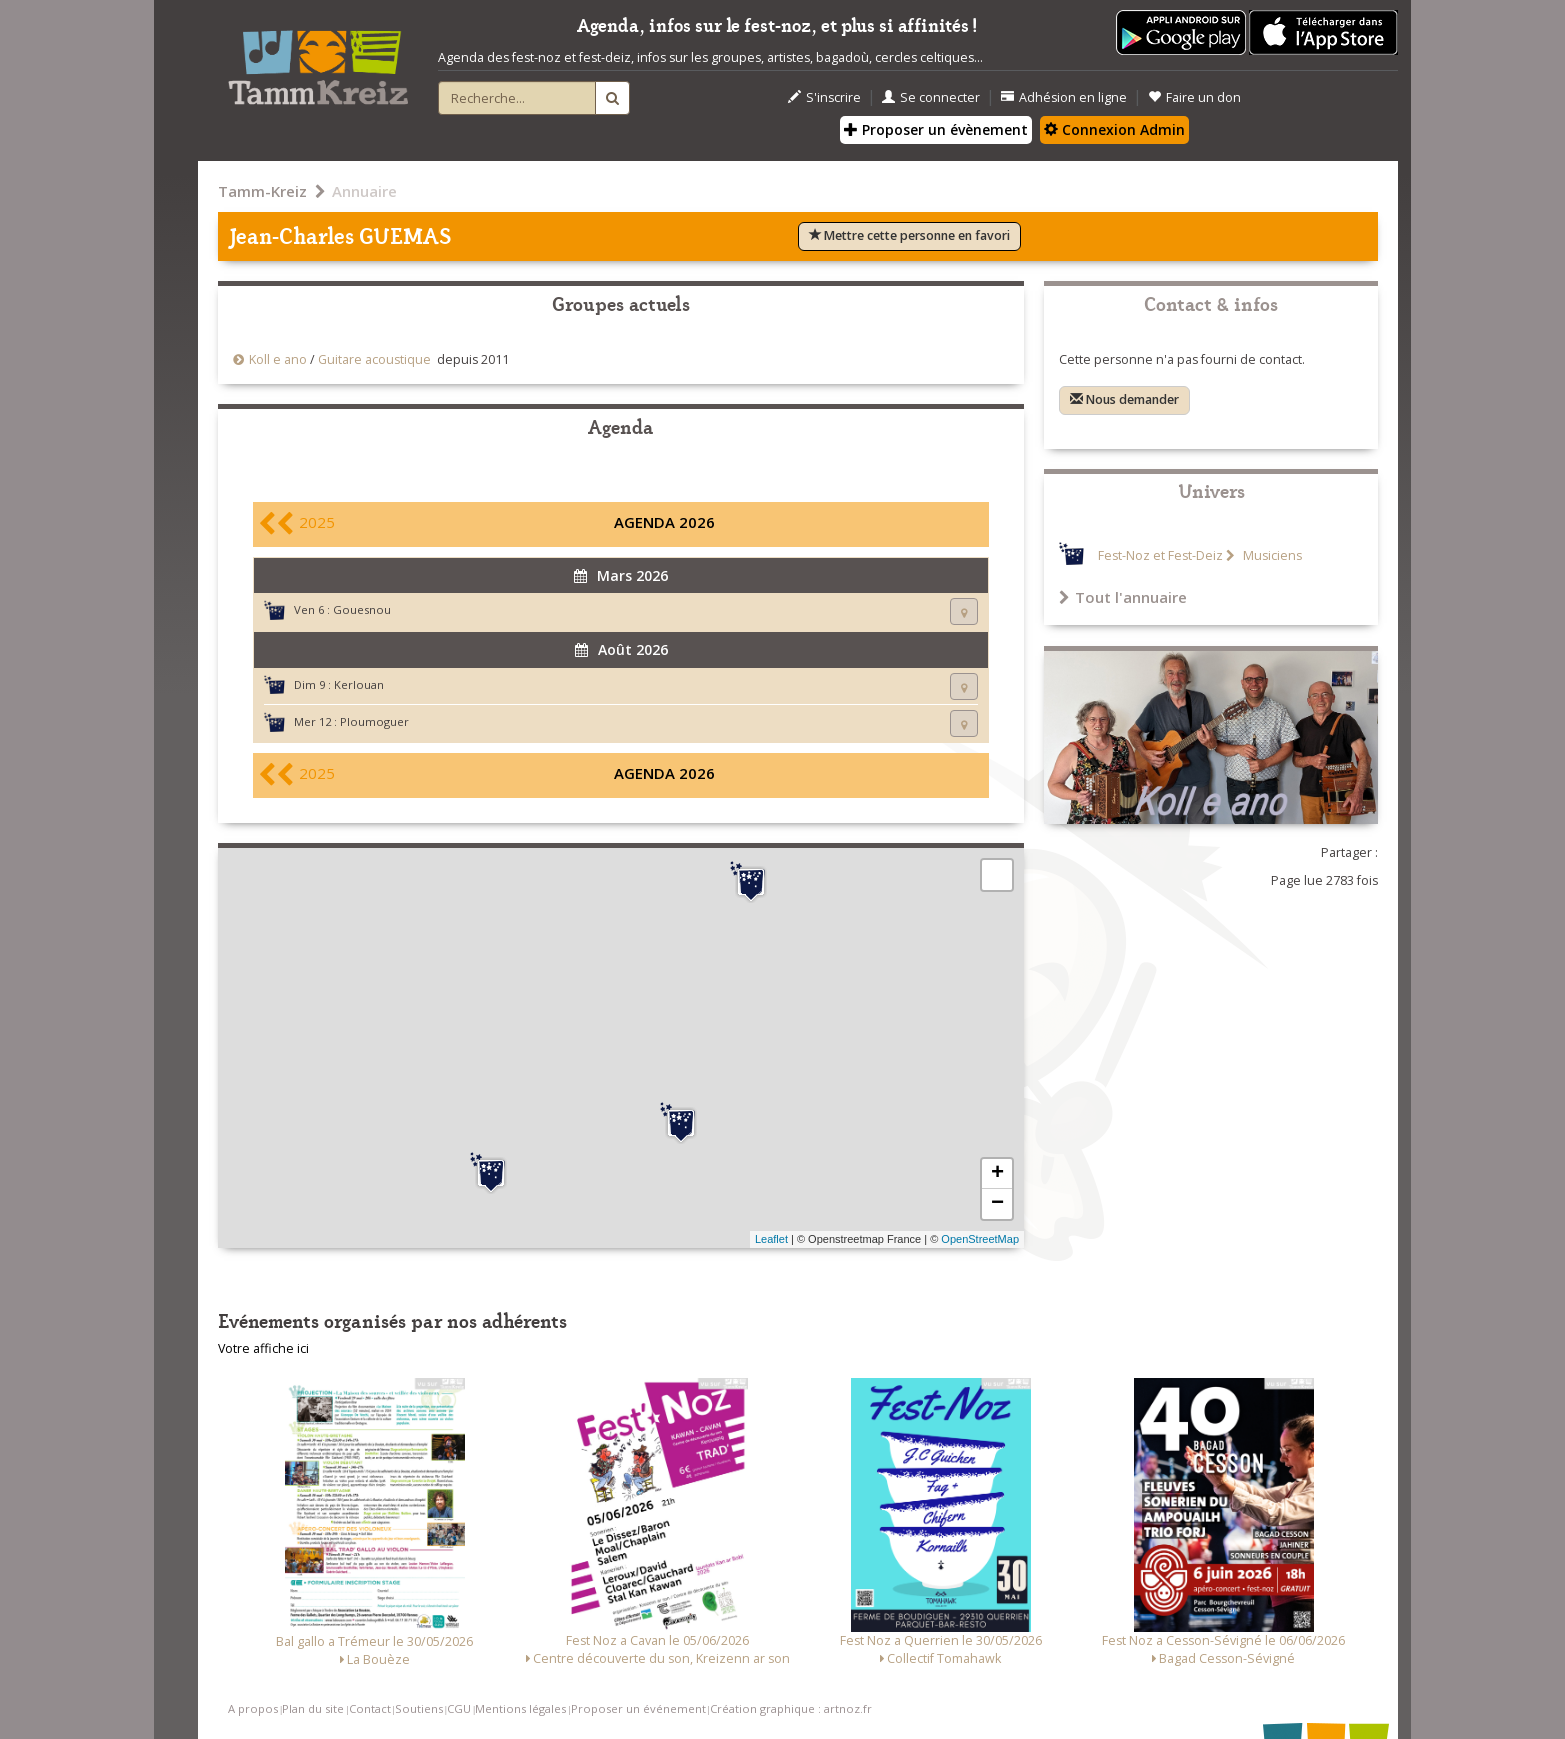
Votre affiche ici (263, 1348)
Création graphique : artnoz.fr (791, 1708)
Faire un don (1194, 97)
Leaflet (771, 1239)
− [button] (997, 1204)
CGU (459, 1708)
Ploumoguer (374, 721)
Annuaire (364, 191)
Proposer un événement (638, 1708)
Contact (370, 1708)
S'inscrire (824, 97)
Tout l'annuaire (1123, 597)
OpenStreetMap (980, 1239)
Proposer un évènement (936, 129)
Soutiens (419, 1708)
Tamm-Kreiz (262, 191)
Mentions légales (520, 1708)
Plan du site (313, 1708)
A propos (253, 1708)
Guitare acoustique (374, 359)
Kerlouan (359, 684)
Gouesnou (362, 609)
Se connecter (931, 97)
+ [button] (997, 1174)
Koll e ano (278, 359)
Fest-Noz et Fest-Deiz (1160, 555)
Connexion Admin (1114, 129)
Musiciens (1271, 555)
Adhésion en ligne (1064, 97)
